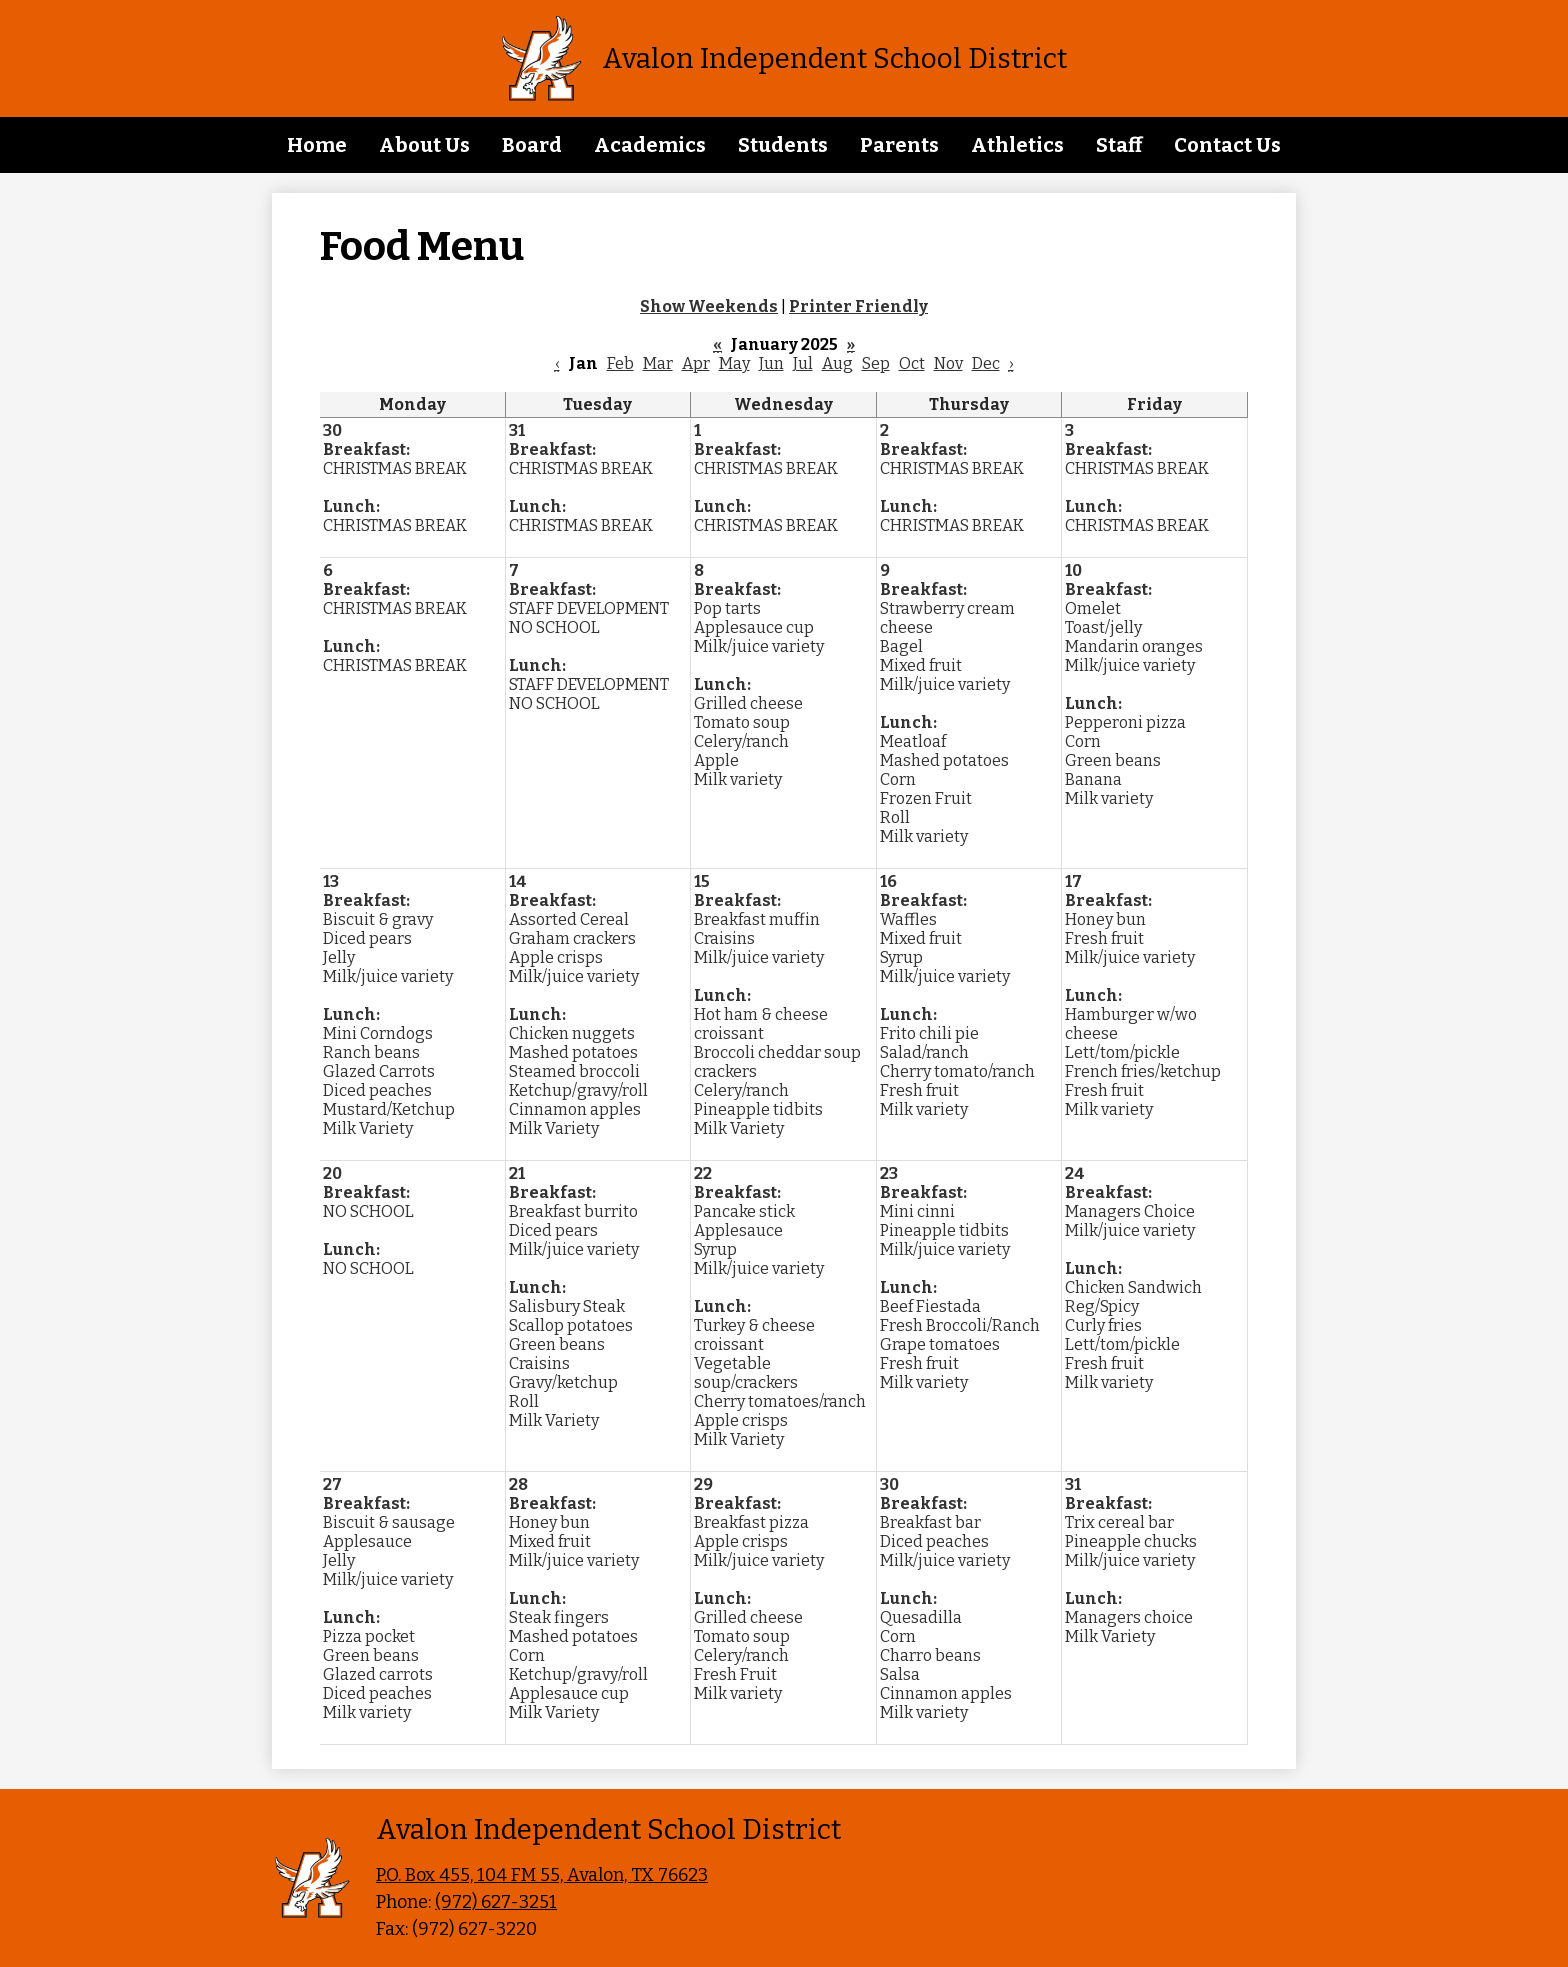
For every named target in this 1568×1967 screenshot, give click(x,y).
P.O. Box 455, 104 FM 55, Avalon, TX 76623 (542, 1875)
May (734, 363)
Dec (986, 363)
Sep (876, 363)
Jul (803, 363)
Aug (837, 363)
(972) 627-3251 (496, 1902)
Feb (620, 363)
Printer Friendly (858, 306)
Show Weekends (709, 306)
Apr (696, 363)
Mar (658, 363)
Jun (771, 363)
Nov (948, 363)
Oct (912, 363)
